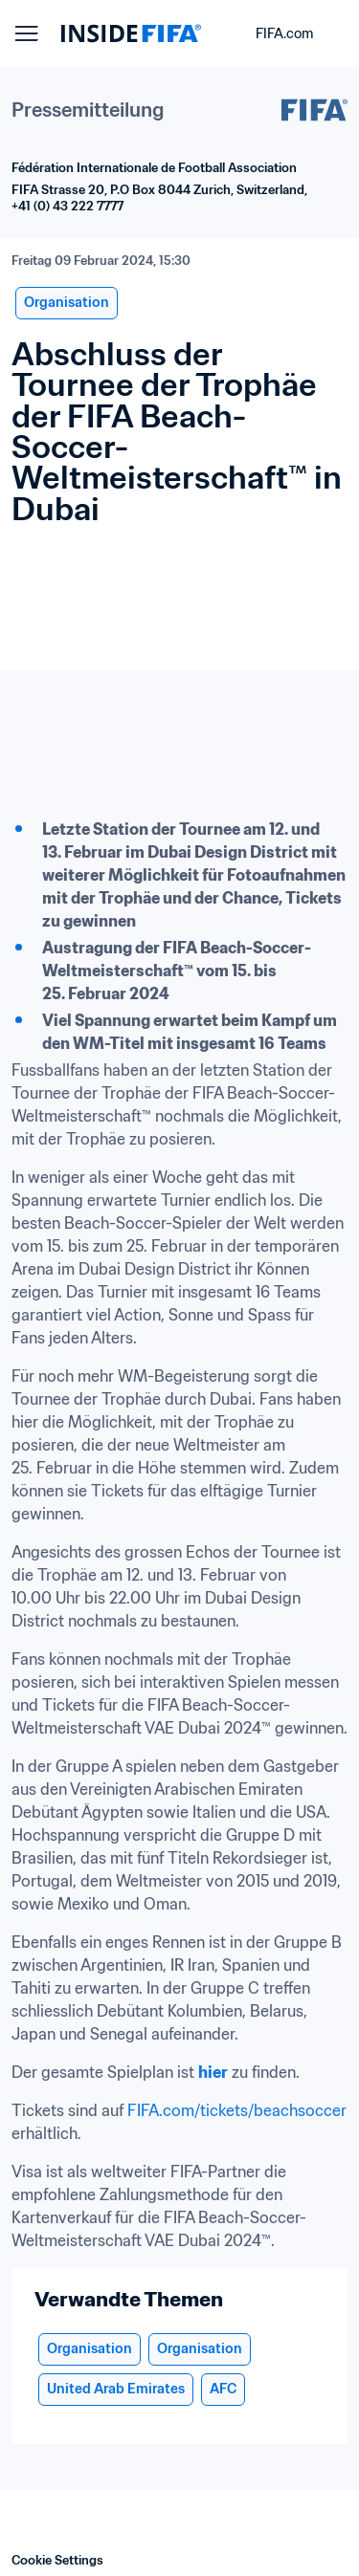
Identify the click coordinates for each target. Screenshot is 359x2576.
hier (213, 2072)
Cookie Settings (57, 2560)
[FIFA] (131, 33)
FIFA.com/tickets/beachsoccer (237, 2110)
